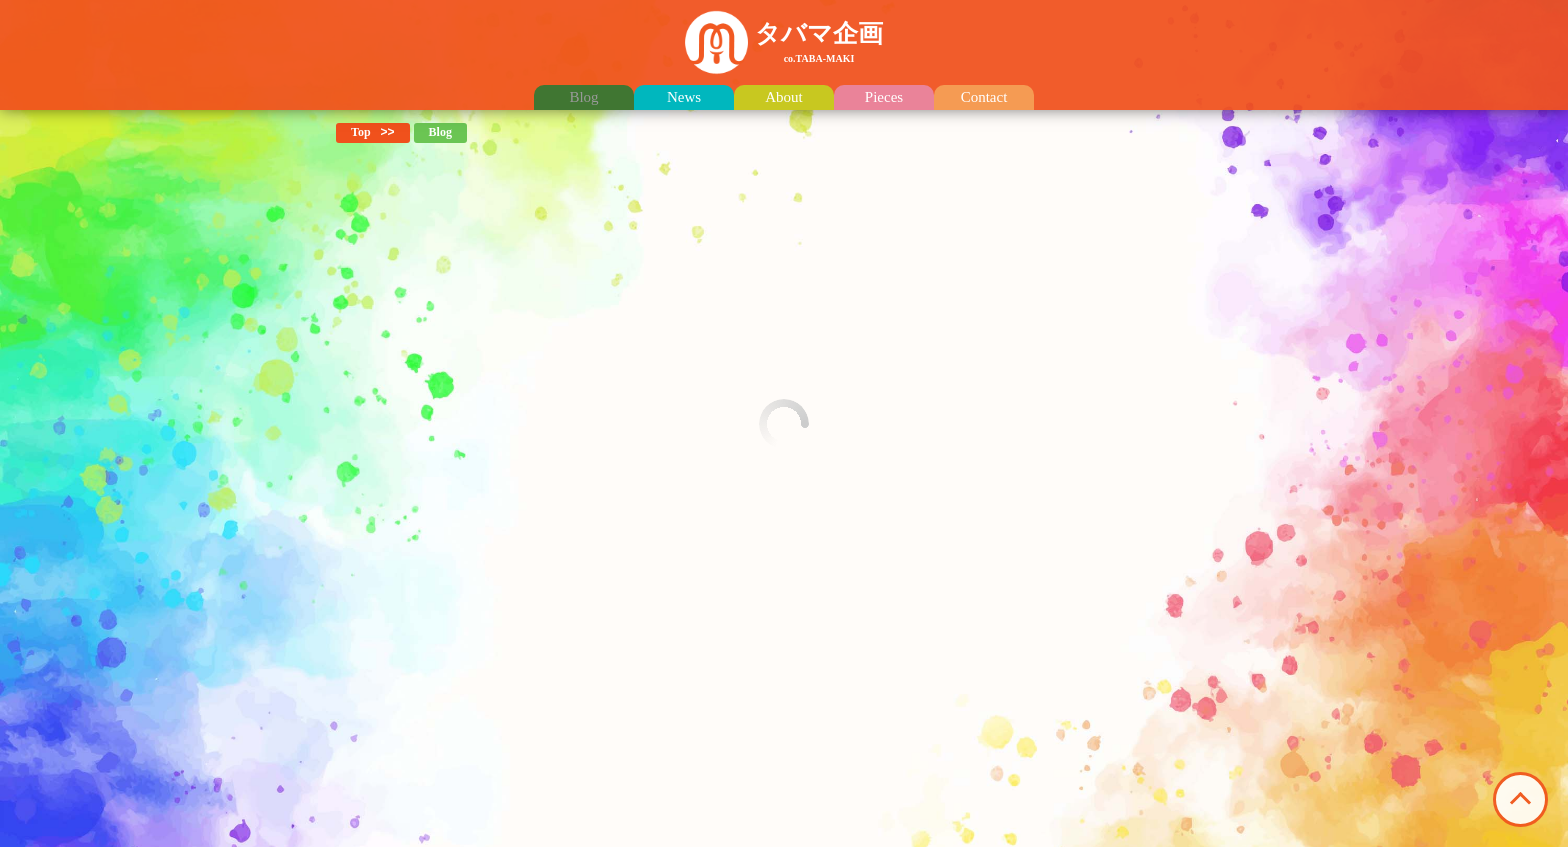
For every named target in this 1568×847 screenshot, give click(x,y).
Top (361, 132)
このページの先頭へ (1520, 799)
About (784, 97)
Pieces (884, 97)
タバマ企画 (819, 42)
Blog (583, 97)
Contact (984, 97)
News (684, 97)
